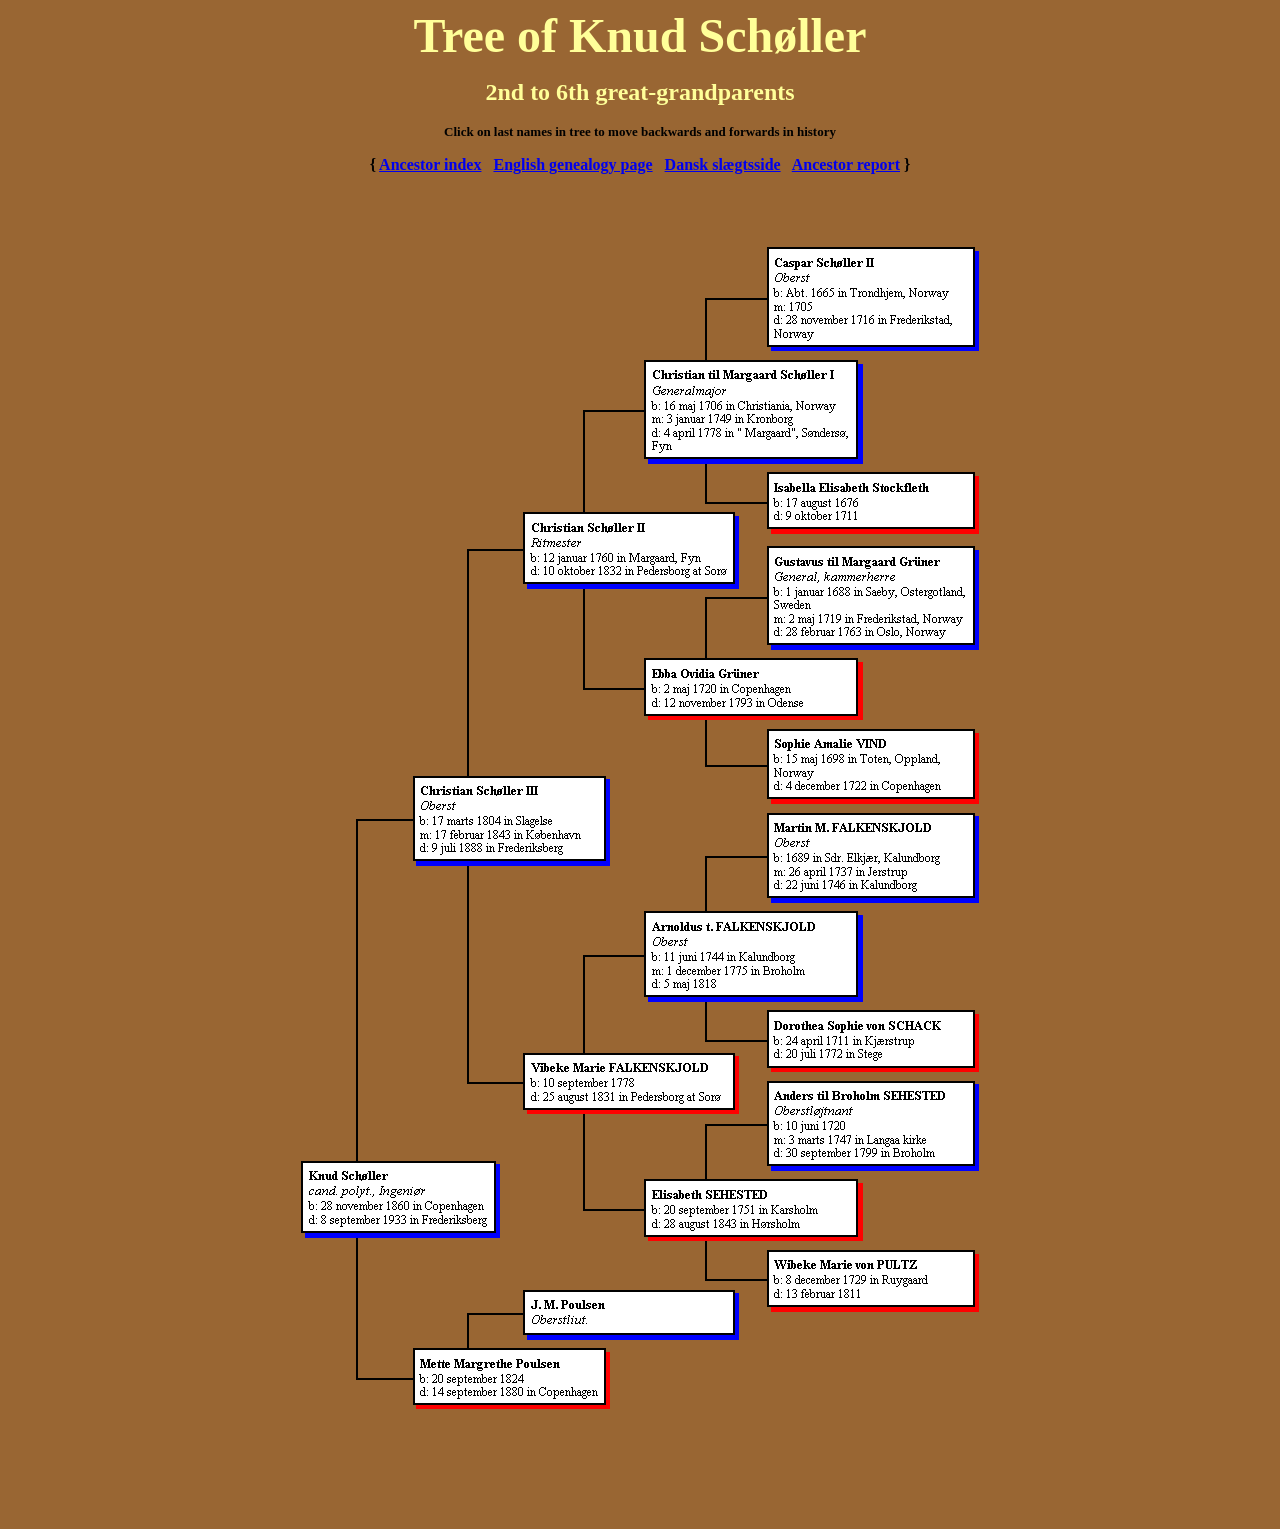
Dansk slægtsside (723, 164)
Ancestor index (430, 164)
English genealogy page (572, 164)
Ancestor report (846, 164)
